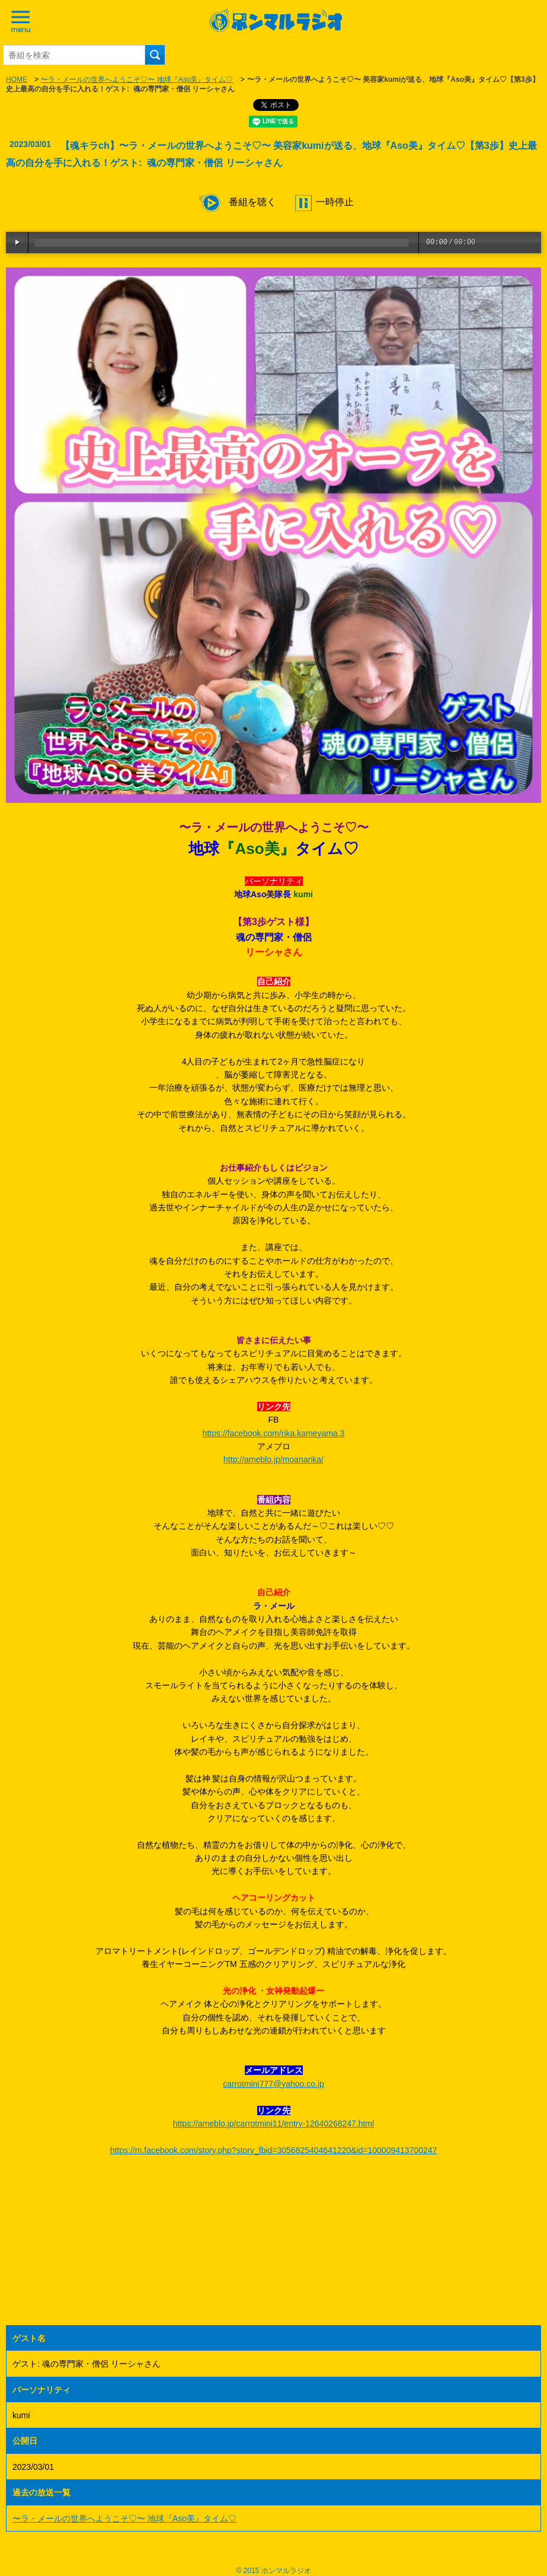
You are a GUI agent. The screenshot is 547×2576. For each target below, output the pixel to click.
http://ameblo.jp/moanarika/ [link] (273, 1459)
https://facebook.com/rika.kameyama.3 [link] (274, 1433)
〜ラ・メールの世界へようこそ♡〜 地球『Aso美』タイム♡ (137, 79)
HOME (16, 79)
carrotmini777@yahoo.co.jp (273, 2084)
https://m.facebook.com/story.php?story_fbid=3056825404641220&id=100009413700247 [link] (273, 2150)
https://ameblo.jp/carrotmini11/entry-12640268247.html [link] (273, 2123)
